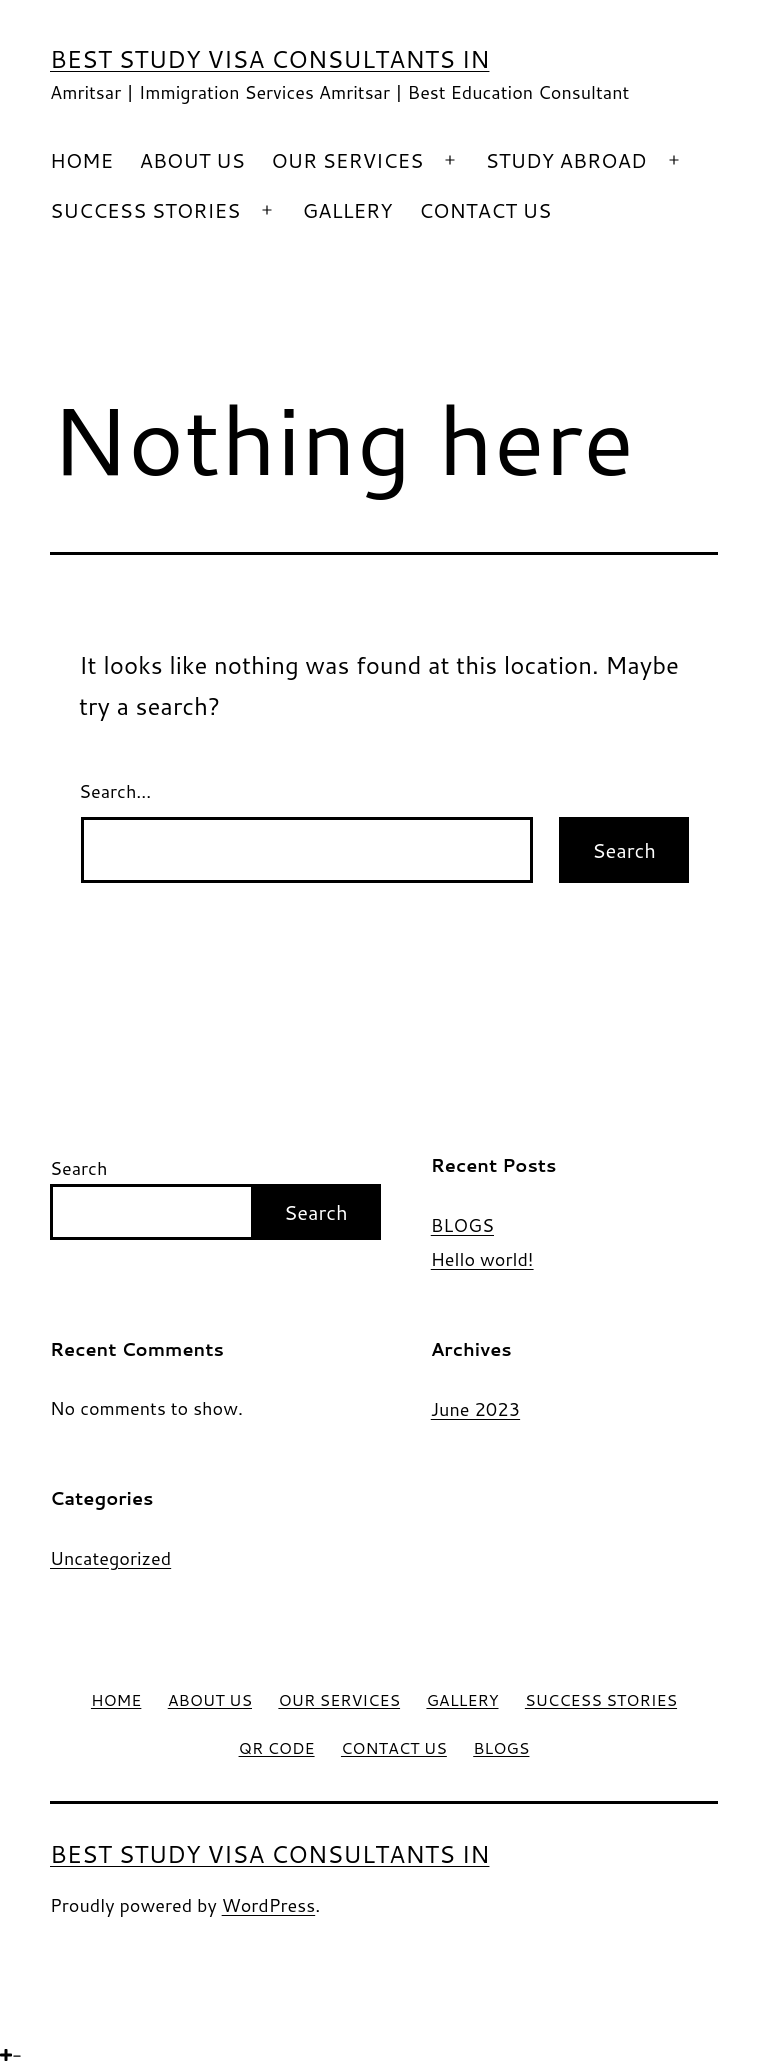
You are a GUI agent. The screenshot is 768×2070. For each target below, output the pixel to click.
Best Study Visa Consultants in (269, 59)
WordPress (269, 1905)
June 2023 (475, 1409)
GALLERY (347, 210)
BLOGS (462, 1225)
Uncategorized (110, 1558)
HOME (81, 160)
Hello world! (482, 1259)
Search (78, 1168)
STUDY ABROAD (565, 160)
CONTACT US (485, 210)
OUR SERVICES (347, 160)
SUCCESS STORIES (145, 210)
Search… (115, 791)
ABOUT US (191, 160)
